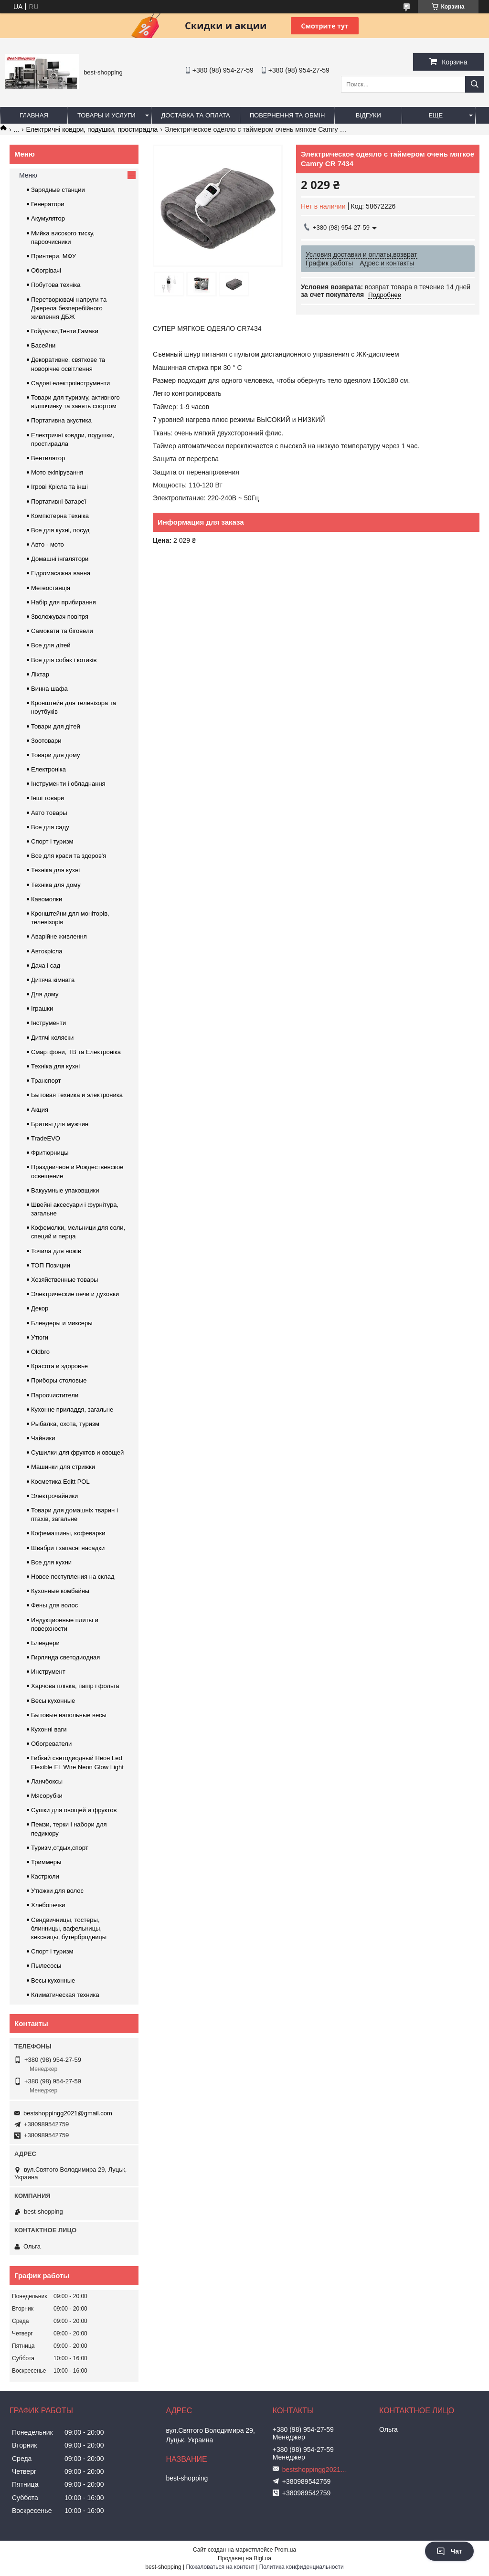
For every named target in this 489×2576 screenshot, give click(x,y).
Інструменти (48, 1022)
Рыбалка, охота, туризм (65, 1423)
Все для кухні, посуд (60, 530)
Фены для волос (54, 1605)
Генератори (47, 204)
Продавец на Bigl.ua (244, 2558)
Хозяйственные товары (64, 1279)
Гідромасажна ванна (60, 573)
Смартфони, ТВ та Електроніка (76, 1052)
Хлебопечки (48, 1905)
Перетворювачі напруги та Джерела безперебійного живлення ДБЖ (68, 308)
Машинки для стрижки (63, 1466)
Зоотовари (46, 740)
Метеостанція (50, 587)
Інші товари (47, 798)
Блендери (45, 1643)
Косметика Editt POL (60, 1481)
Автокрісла (46, 951)
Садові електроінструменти (70, 383)
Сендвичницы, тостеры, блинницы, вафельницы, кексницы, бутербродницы (68, 1928)
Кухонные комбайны (60, 1590)
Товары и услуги (106, 115)
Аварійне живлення (59, 936)
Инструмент (48, 1671)
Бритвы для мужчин (59, 1124)
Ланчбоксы (47, 1781)
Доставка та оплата (195, 115)
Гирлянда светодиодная (65, 1657)
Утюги (39, 1337)
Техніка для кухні (55, 870)
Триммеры (46, 1862)
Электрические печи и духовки (75, 1294)
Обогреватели (51, 1743)
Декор (39, 1308)
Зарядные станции (58, 189)
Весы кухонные (53, 1700)
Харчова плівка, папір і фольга (75, 1685)
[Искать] (474, 84)
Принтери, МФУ (53, 256)
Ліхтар (40, 674)
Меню (28, 175)
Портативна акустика (61, 420)
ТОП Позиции (50, 1265)
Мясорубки (47, 1795)
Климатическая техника (65, 1994)
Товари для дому (55, 755)
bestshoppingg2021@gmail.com (67, 2113)
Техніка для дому (56, 884)
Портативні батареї (58, 501)
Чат (449, 2551)
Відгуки (368, 115)
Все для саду (50, 827)
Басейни (43, 345)
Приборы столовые (58, 1380)
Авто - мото (47, 544)
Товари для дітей (55, 726)
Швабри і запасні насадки (68, 1548)
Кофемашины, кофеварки (68, 1533)
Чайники (43, 1438)
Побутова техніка (55, 284)
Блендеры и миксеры (62, 1323)
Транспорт (46, 1080)
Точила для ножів (56, 1251)
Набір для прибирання (63, 602)
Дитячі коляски (52, 1037)
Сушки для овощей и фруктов (74, 1810)
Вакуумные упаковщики (65, 1190)
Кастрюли (45, 1876)
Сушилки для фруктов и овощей (77, 1452)
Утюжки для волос (57, 1890)
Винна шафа (49, 688)
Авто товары (49, 812)
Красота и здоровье (59, 1366)
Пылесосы (46, 1965)
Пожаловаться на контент (220, 2567)
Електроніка (48, 769)
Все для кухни (51, 1562)
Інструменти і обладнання (68, 783)
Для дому (44, 994)
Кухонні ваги (49, 1729)
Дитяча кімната (52, 979)
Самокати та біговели (62, 630)
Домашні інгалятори (59, 558)
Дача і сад (45, 965)
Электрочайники (54, 1495)
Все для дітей (51, 645)
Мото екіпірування (57, 472)
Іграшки (42, 1008)
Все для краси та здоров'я (68, 855)
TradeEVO (45, 1138)
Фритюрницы (50, 1152)
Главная (34, 115)
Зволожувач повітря (59, 616)
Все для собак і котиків (63, 660)
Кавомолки (46, 899)
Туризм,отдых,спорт (59, 1847)
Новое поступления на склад (73, 1576)
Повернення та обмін (287, 115)
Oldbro (40, 1351)
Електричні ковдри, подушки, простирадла (92, 129)
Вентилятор (48, 458)
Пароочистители (54, 1395)
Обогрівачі (46, 270)
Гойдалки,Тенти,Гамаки (64, 331)
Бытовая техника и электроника (77, 1094)
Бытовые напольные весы (68, 1715)
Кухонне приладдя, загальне (72, 1409)
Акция (39, 1109)
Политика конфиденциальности (301, 2567)
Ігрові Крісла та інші (59, 486)
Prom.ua (285, 2549)
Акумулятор (48, 218)
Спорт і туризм (52, 841)
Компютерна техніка (60, 515)
